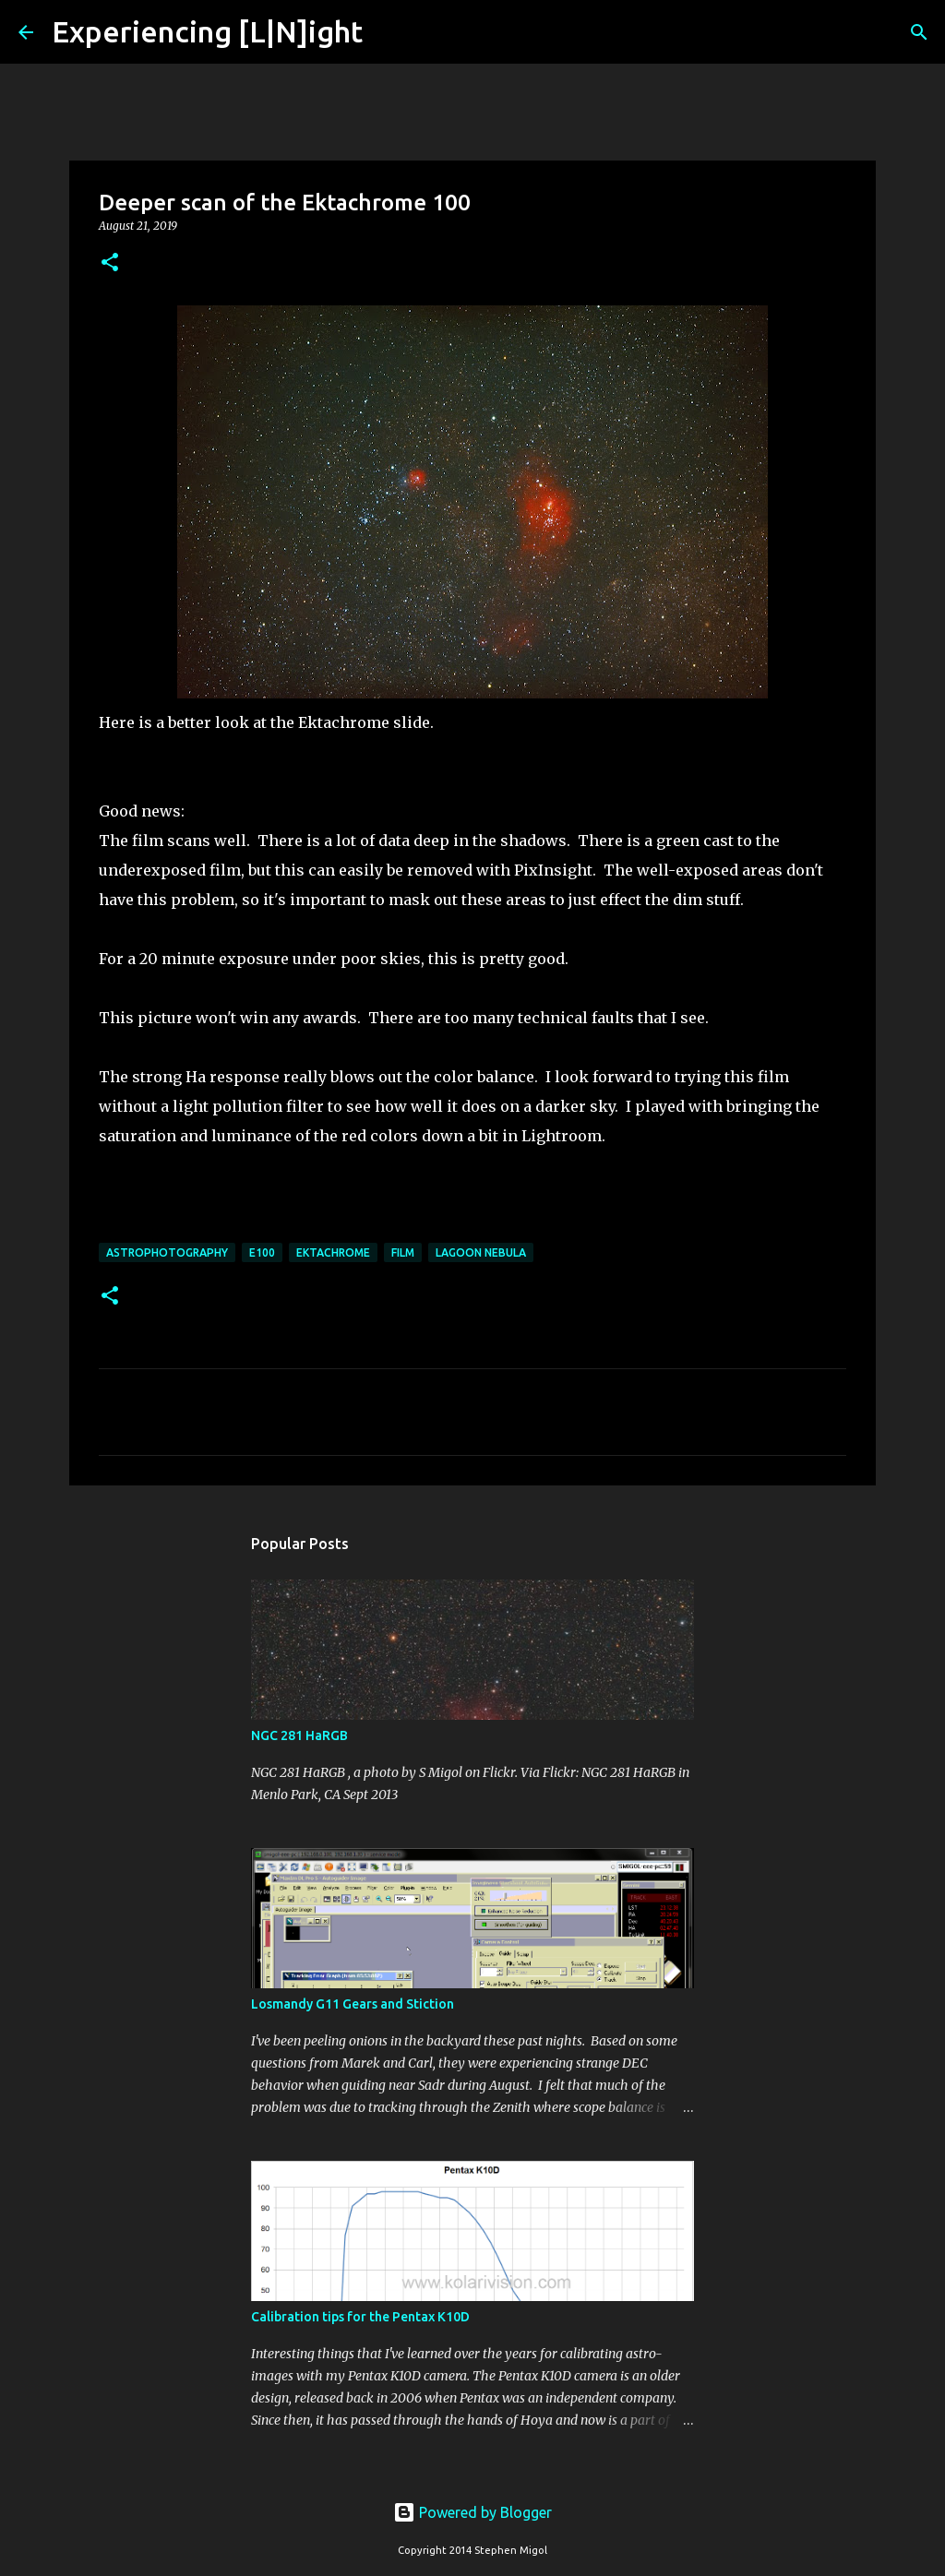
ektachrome (333, 1252)
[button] (110, 263)
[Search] (388, 32)
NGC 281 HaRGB (299, 1735)
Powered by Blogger (472, 2512)
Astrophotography (167, 1252)
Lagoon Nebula (481, 1252)
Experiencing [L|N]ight (207, 31)
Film (402, 1252)
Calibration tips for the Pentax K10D (360, 2316)
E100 (262, 1252)
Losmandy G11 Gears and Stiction (352, 2004)
